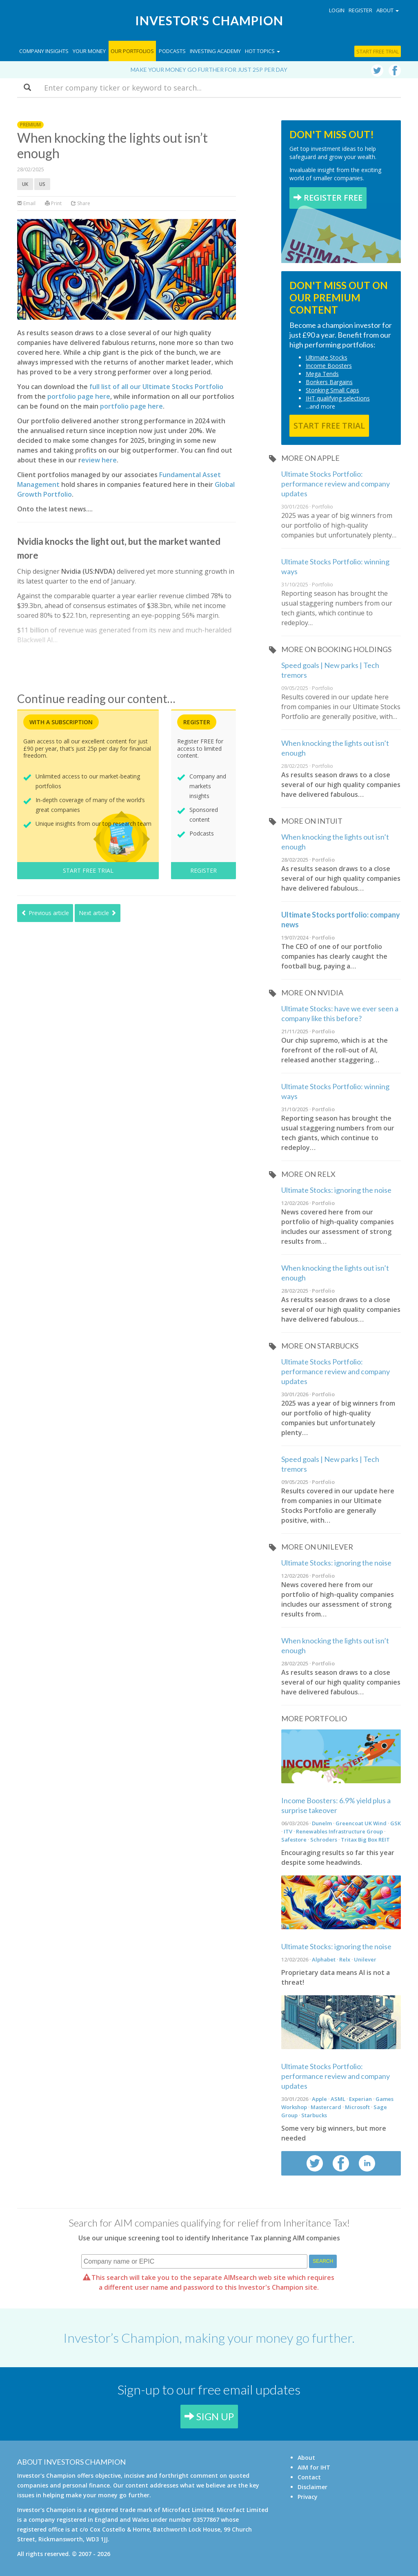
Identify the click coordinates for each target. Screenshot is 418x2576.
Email (26, 203)
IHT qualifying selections (338, 398)
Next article (97, 913)
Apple (319, 2099)
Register (360, 10)
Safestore (294, 1839)
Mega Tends (322, 374)
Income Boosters (329, 365)
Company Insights (44, 51)
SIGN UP (209, 2416)
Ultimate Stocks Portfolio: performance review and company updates (335, 483)
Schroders (323, 1839)
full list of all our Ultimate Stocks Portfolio (156, 386)
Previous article (45, 913)
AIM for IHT (314, 2467)
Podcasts (172, 51)
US (42, 184)
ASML (338, 2099)
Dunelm (322, 1823)
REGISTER (203, 870)
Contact (309, 2477)
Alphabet (324, 1959)
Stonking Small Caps (332, 390)
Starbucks (314, 2115)
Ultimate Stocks (326, 357)
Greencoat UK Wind (361, 1823)
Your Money (89, 51)
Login (337, 10)
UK (25, 184)
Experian (360, 2099)
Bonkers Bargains (329, 382)
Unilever (365, 1959)
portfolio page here (78, 396)
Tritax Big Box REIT (365, 1839)
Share (80, 203)
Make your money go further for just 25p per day (209, 69)
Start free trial (377, 51)
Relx (344, 1959)
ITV (288, 1831)
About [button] (387, 10)
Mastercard (326, 2107)
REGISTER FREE (327, 197)
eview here (99, 459)
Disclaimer (312, 2487)
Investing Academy (215, 51)
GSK (395, 1823)
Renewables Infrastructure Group (339, 1831)
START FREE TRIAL (88, 870)
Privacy (308, 2497)
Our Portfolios (132, 51)
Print (53, 203)
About (306, 2457)
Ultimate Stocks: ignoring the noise (336, 1189)
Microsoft (357, 2107)
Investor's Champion (209, 20)
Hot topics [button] (262, 51)
